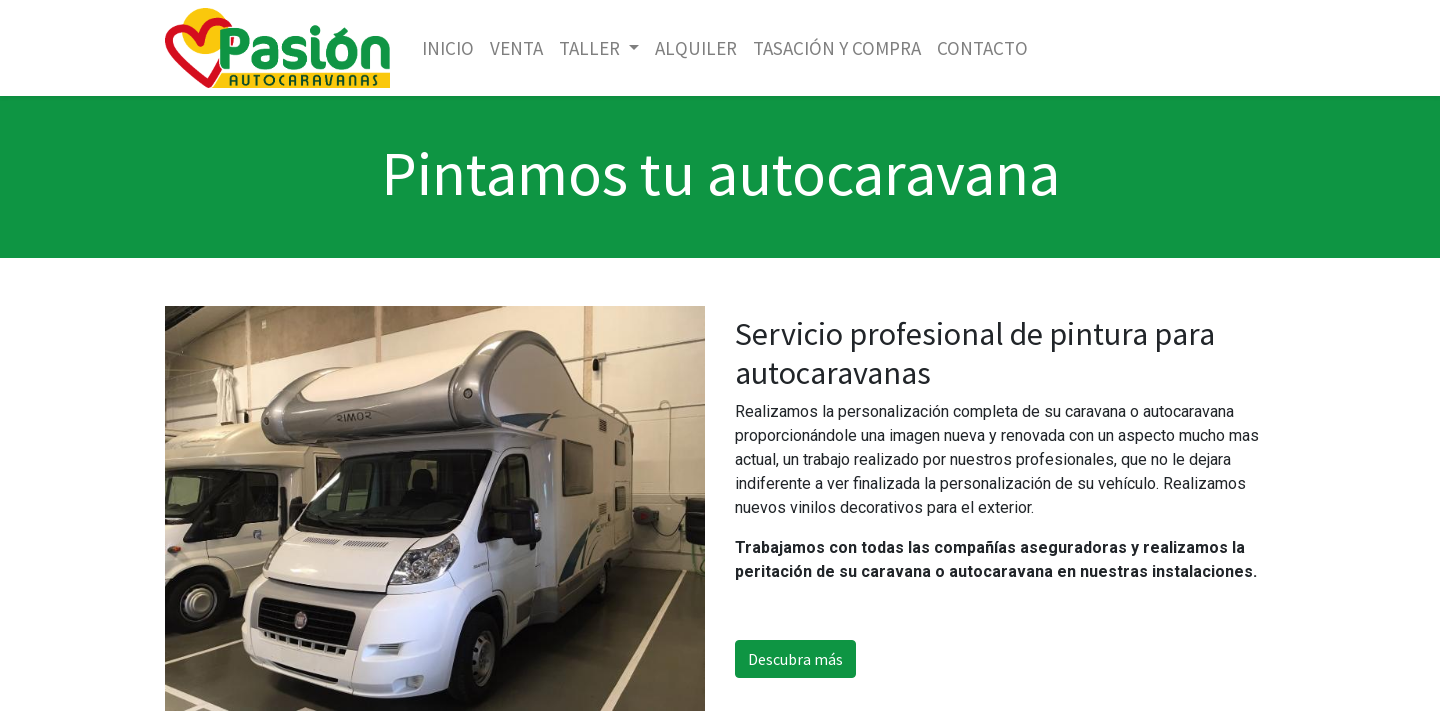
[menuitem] (448, 48)
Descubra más (795, 659)
